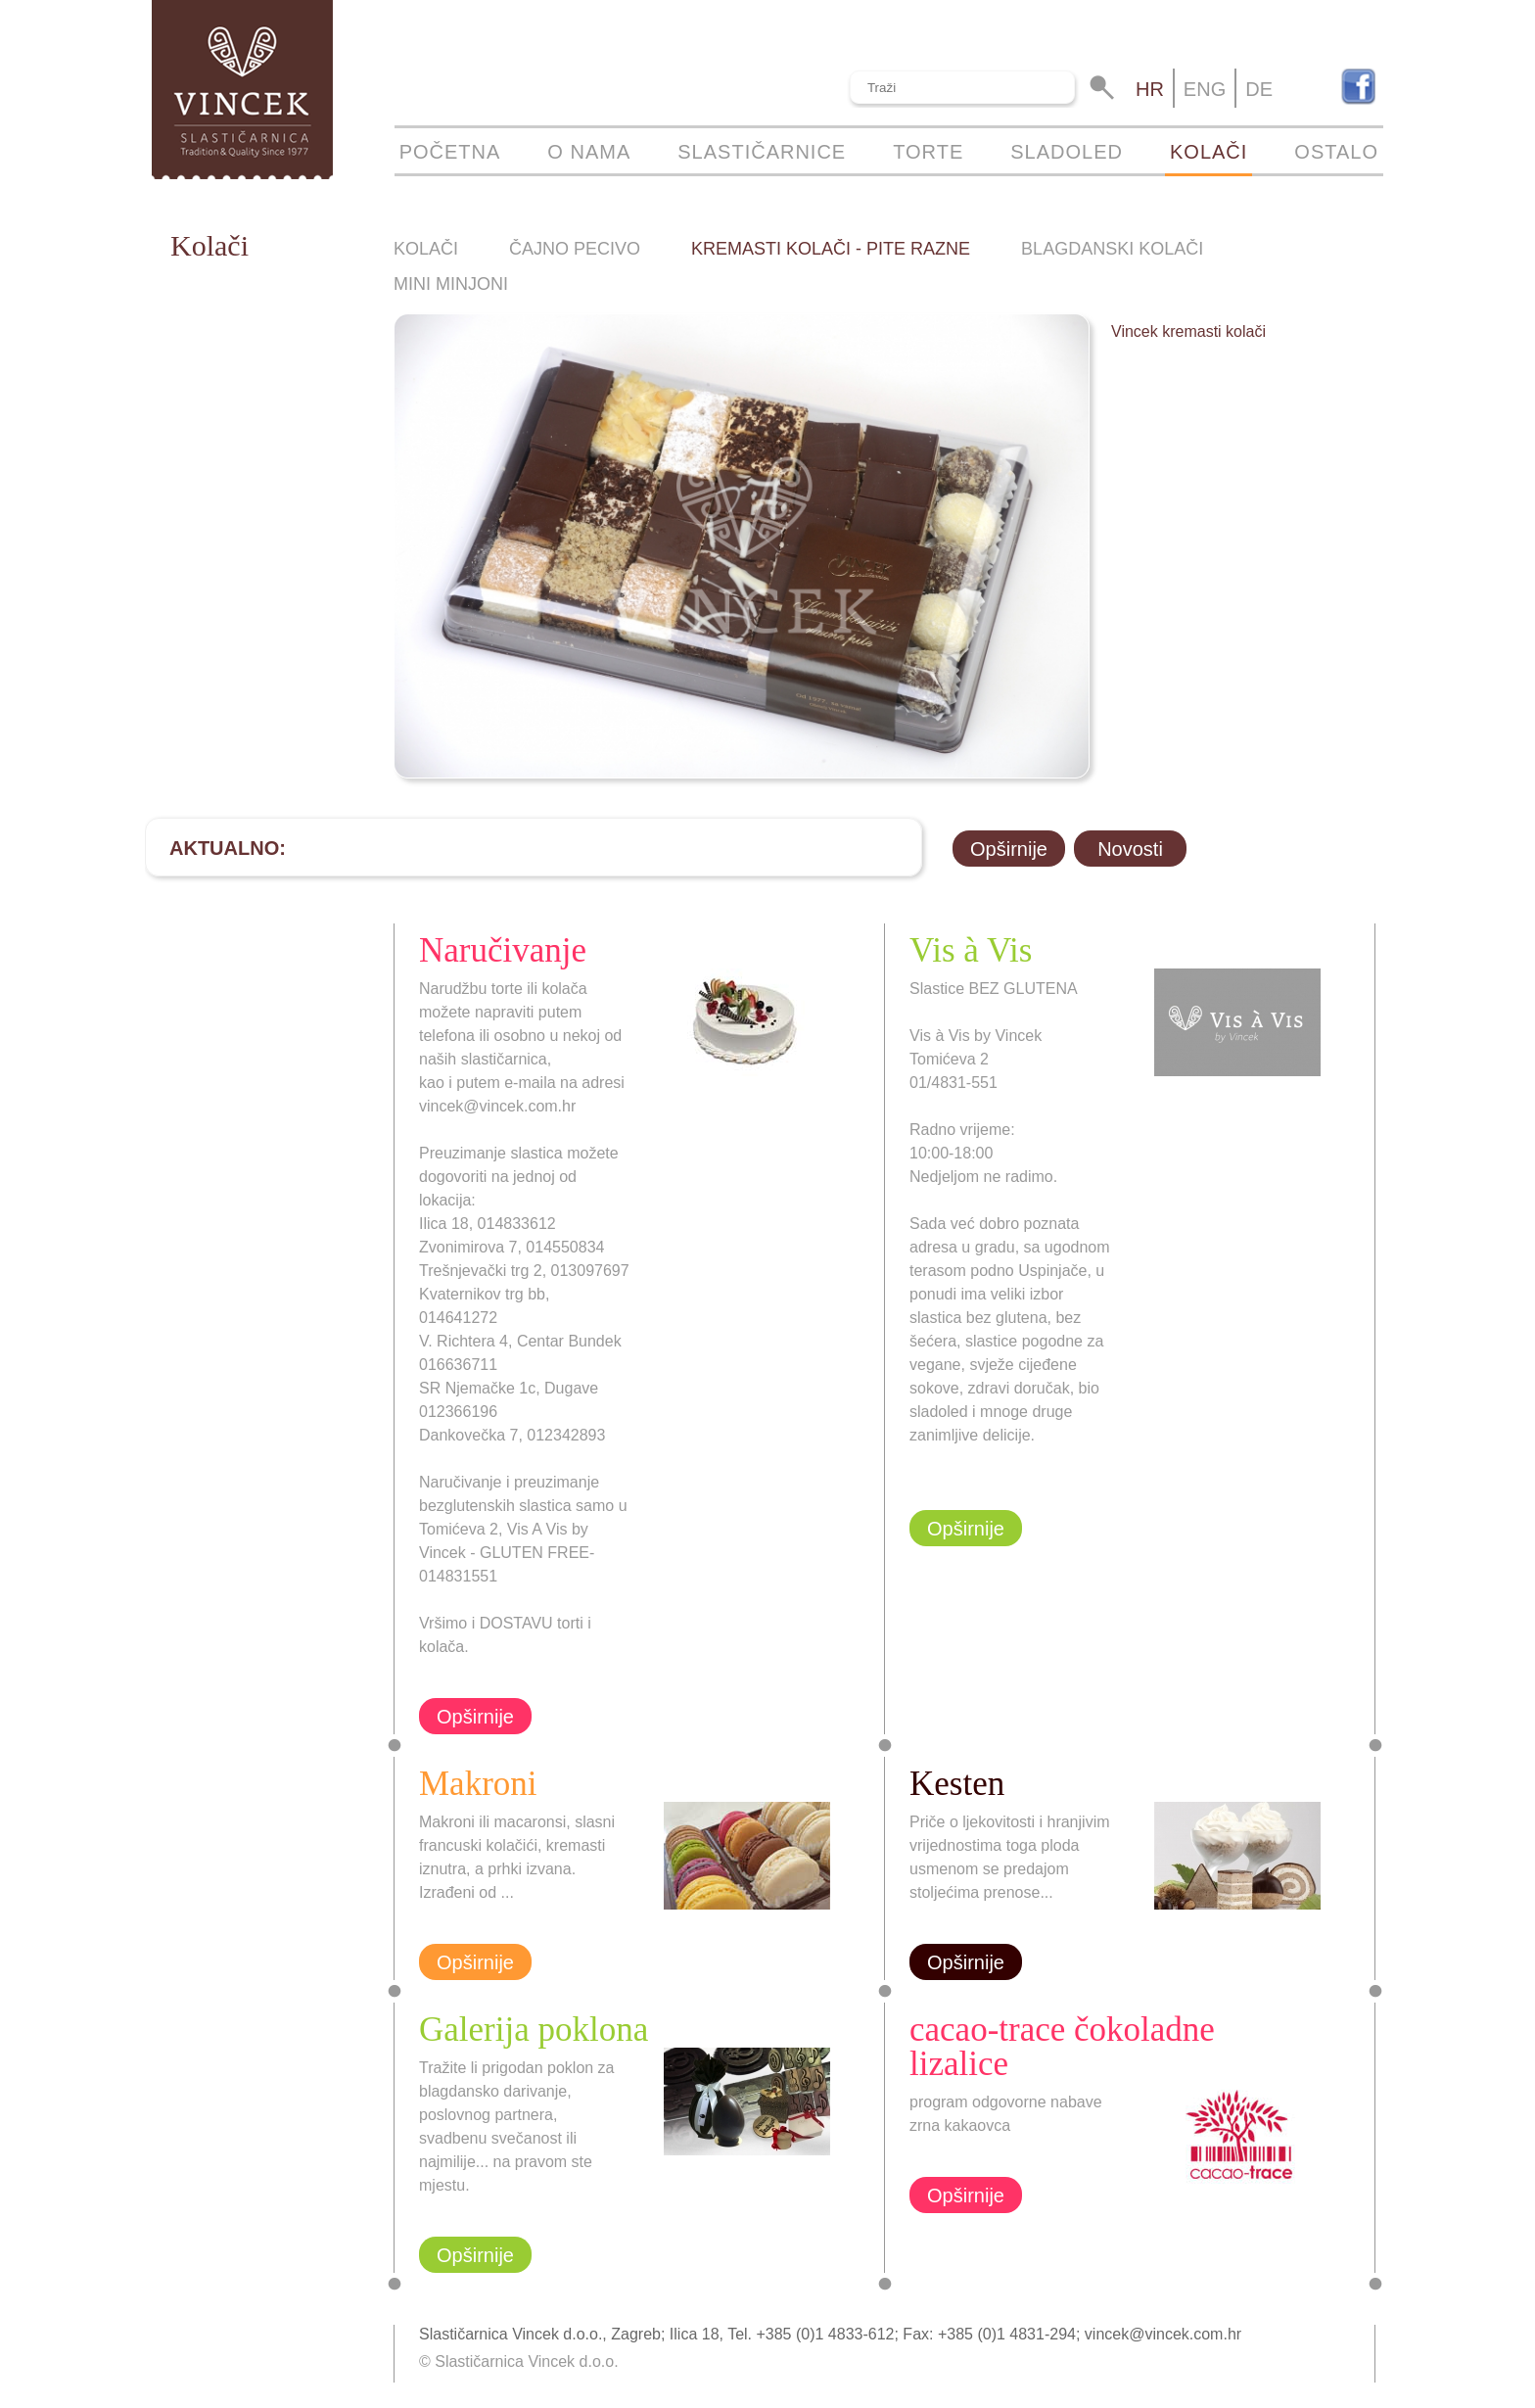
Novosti (1130, 849)
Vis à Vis (970, 950)
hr (1150, 89)
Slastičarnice (761, 152)
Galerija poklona (533, 2029)
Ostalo (1336, 152)
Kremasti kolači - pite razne (830, 249)
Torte (928, 152)
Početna (450, 152)
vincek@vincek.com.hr (1163, 2334)
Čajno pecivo (574, 249)
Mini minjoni (451, 284)
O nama (588, 152)
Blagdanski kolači (1112, 249)
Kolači (1208, 152)
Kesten (956, 1784)
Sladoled (1066, 152)
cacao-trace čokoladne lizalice (1062, 2046)
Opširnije (1008, 849)
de (1259, 89)
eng (1205, 89)
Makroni (478, 1784)
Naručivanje (502, 950)
